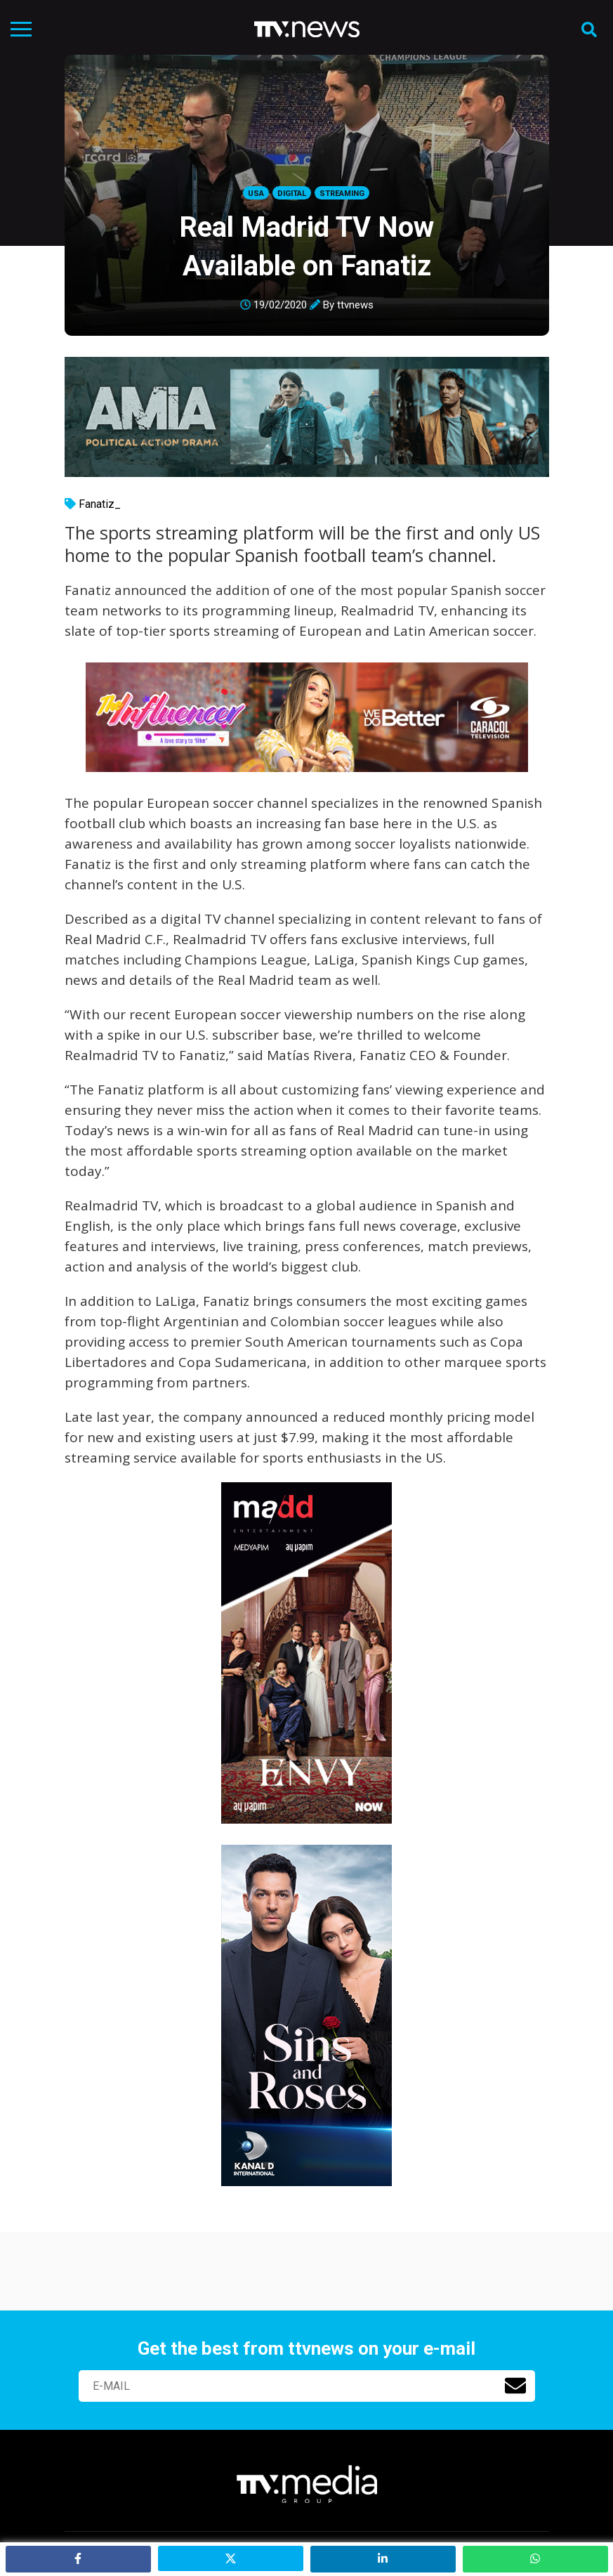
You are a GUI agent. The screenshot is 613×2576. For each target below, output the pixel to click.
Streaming (341, 193)
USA (256, 193)
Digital (291, 193)
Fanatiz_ (100, 504)
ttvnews (355, 305)
